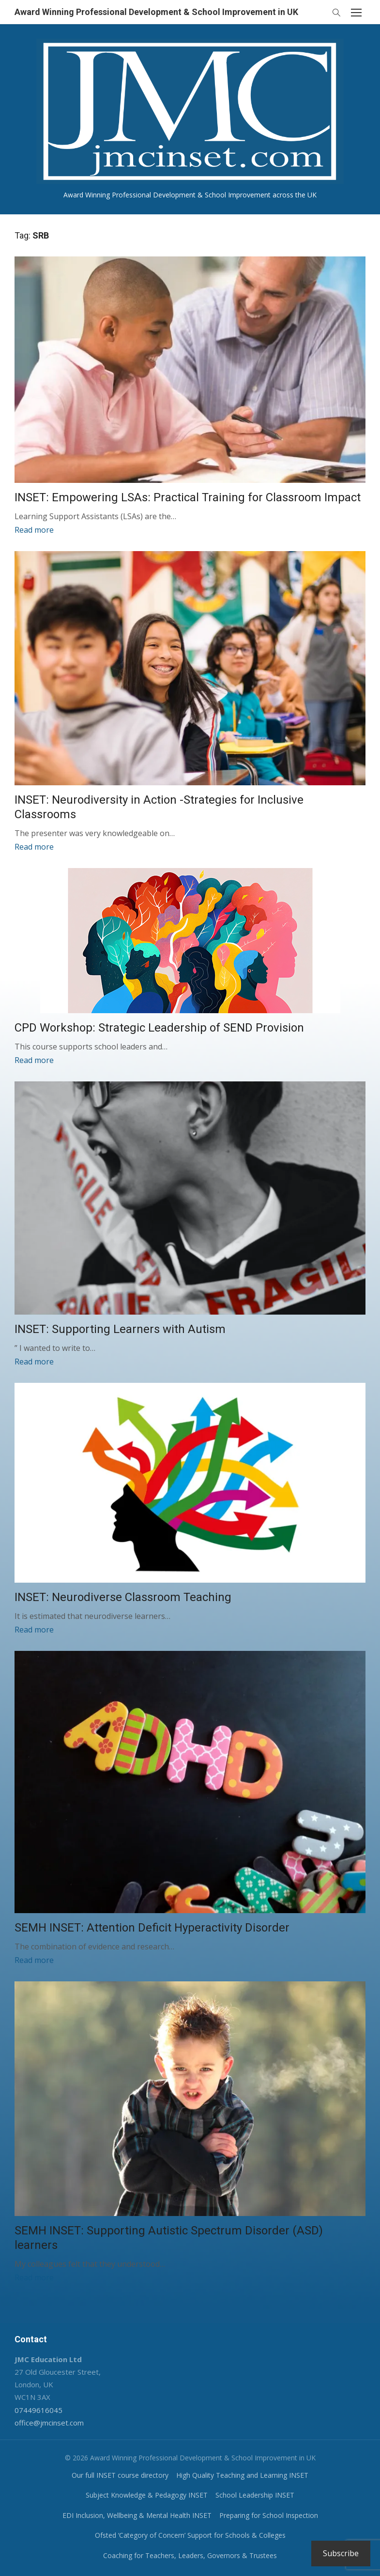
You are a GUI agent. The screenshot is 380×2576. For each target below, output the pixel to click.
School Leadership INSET (254, 2494)
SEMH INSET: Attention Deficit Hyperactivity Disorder (152, 1927)
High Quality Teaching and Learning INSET (242, 2474)
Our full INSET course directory (120, 2474)
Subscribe (341, 2553)
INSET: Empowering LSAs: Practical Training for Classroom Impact (188, 497)
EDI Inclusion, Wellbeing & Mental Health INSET (137, 2514)
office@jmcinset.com (49, 2422)
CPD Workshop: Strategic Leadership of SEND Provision (159, 1027)
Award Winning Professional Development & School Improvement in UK (156, 12)
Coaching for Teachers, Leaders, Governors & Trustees (190, 2555)
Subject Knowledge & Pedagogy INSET (147, 2494)
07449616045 (38, 2409)
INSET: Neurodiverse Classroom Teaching (123, 1597)
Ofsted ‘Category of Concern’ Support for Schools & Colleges (190, 2534)
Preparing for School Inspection (268, 2514)
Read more (34, 529)
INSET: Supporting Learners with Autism (120, 1329)
